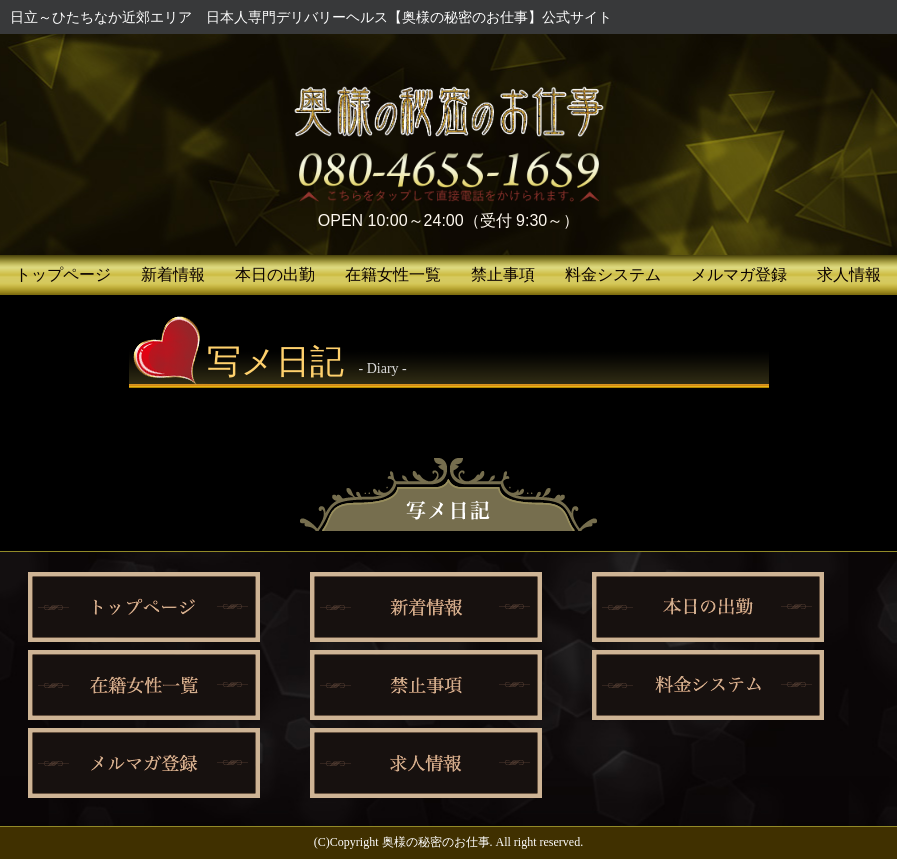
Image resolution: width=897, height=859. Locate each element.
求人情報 (849, 274)
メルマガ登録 (739, 274)
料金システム (613, 274)
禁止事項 (503, 274)
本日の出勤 (275, 274)
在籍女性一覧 (393, 274)
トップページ (63, 274)
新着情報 (173, 274)
